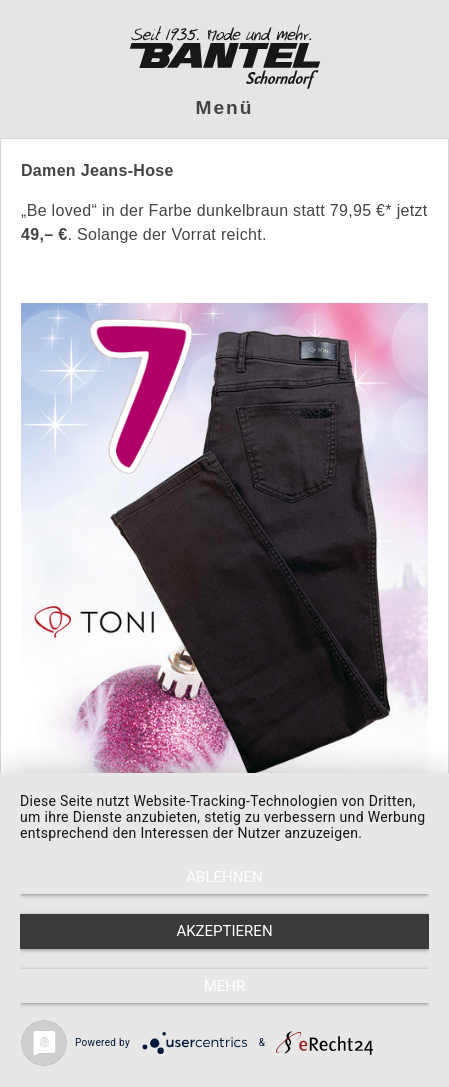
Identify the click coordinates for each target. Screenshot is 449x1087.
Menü (225, 107)
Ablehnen (224, 877)
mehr (225, 986)
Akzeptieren (224, 931)
